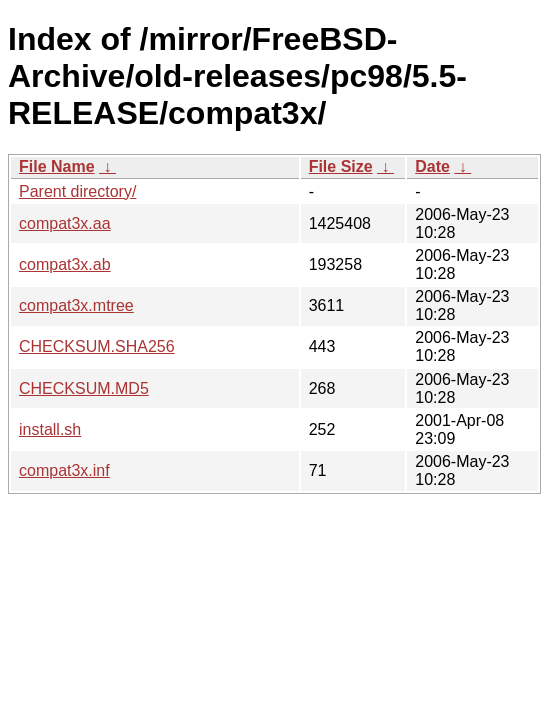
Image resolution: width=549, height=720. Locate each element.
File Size (341, 166)
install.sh (50, 429)
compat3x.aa (65, 223)
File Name (57, 166)
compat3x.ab (65, 264)
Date (432, 166)
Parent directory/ (77, 191)
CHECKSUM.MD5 (84, 388)
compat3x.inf (64, 470)
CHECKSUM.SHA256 (97, 346)
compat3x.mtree (76, 305)
